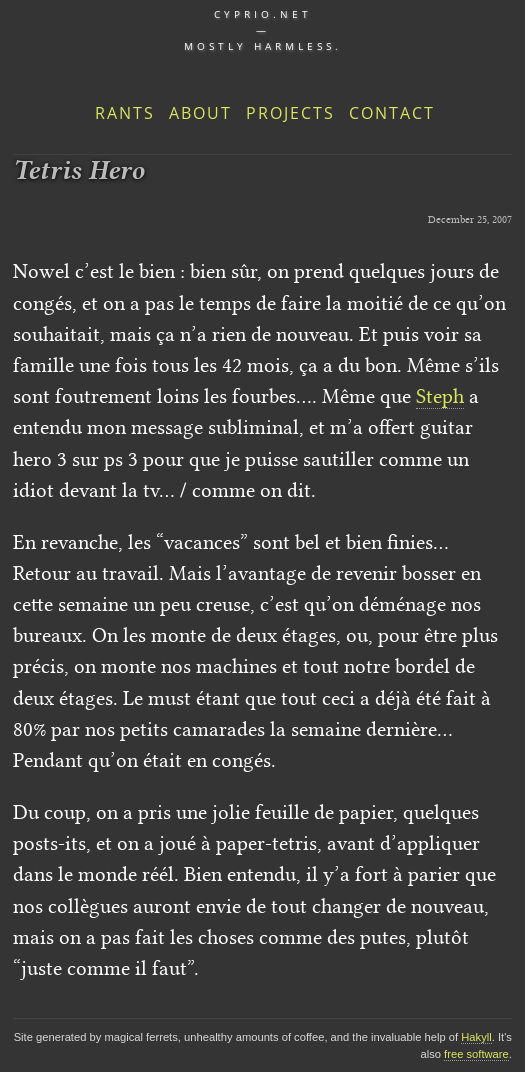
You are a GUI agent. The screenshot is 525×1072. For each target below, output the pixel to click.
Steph (440, 396)
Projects (290, 113)
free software (476, 1054)
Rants (125, 113)
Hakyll (476, 1037)
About (200, 113)
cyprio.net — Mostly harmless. (263, 30)
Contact (392, 113)
